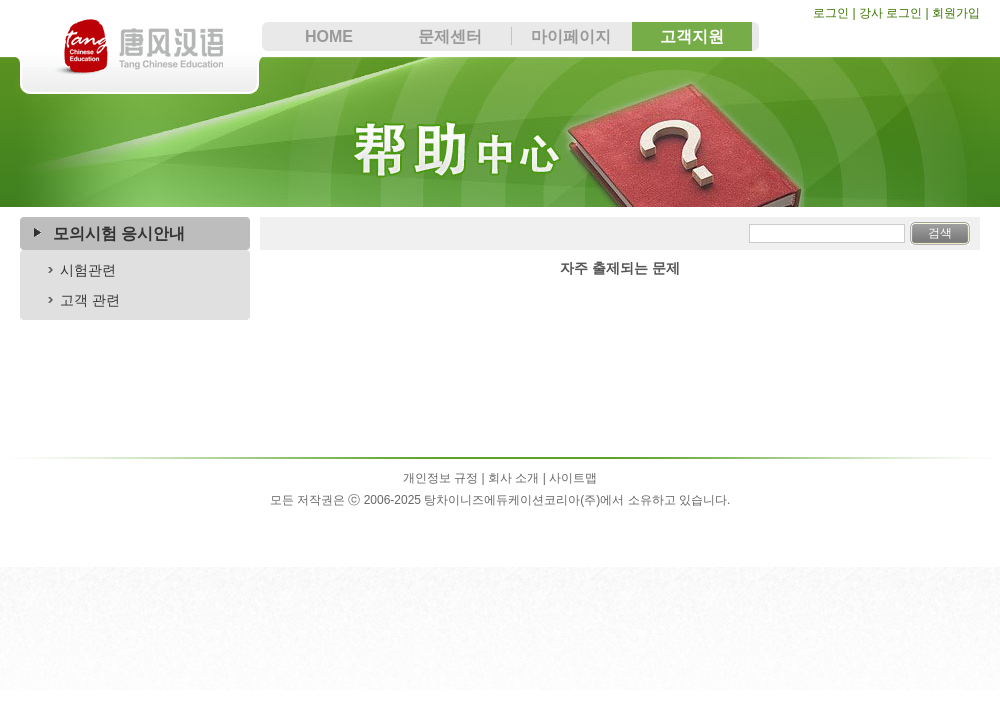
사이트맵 (573, 478)
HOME (329, 36)
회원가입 (956, 13)
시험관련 (88, 270)
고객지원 (692, 36)
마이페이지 (571, 36)
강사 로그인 (890, 13)
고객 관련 (90, 300)
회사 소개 (513, 478)
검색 (940, 233)
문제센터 (450, 36)
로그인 (832, 13)
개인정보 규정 (440, 478)
